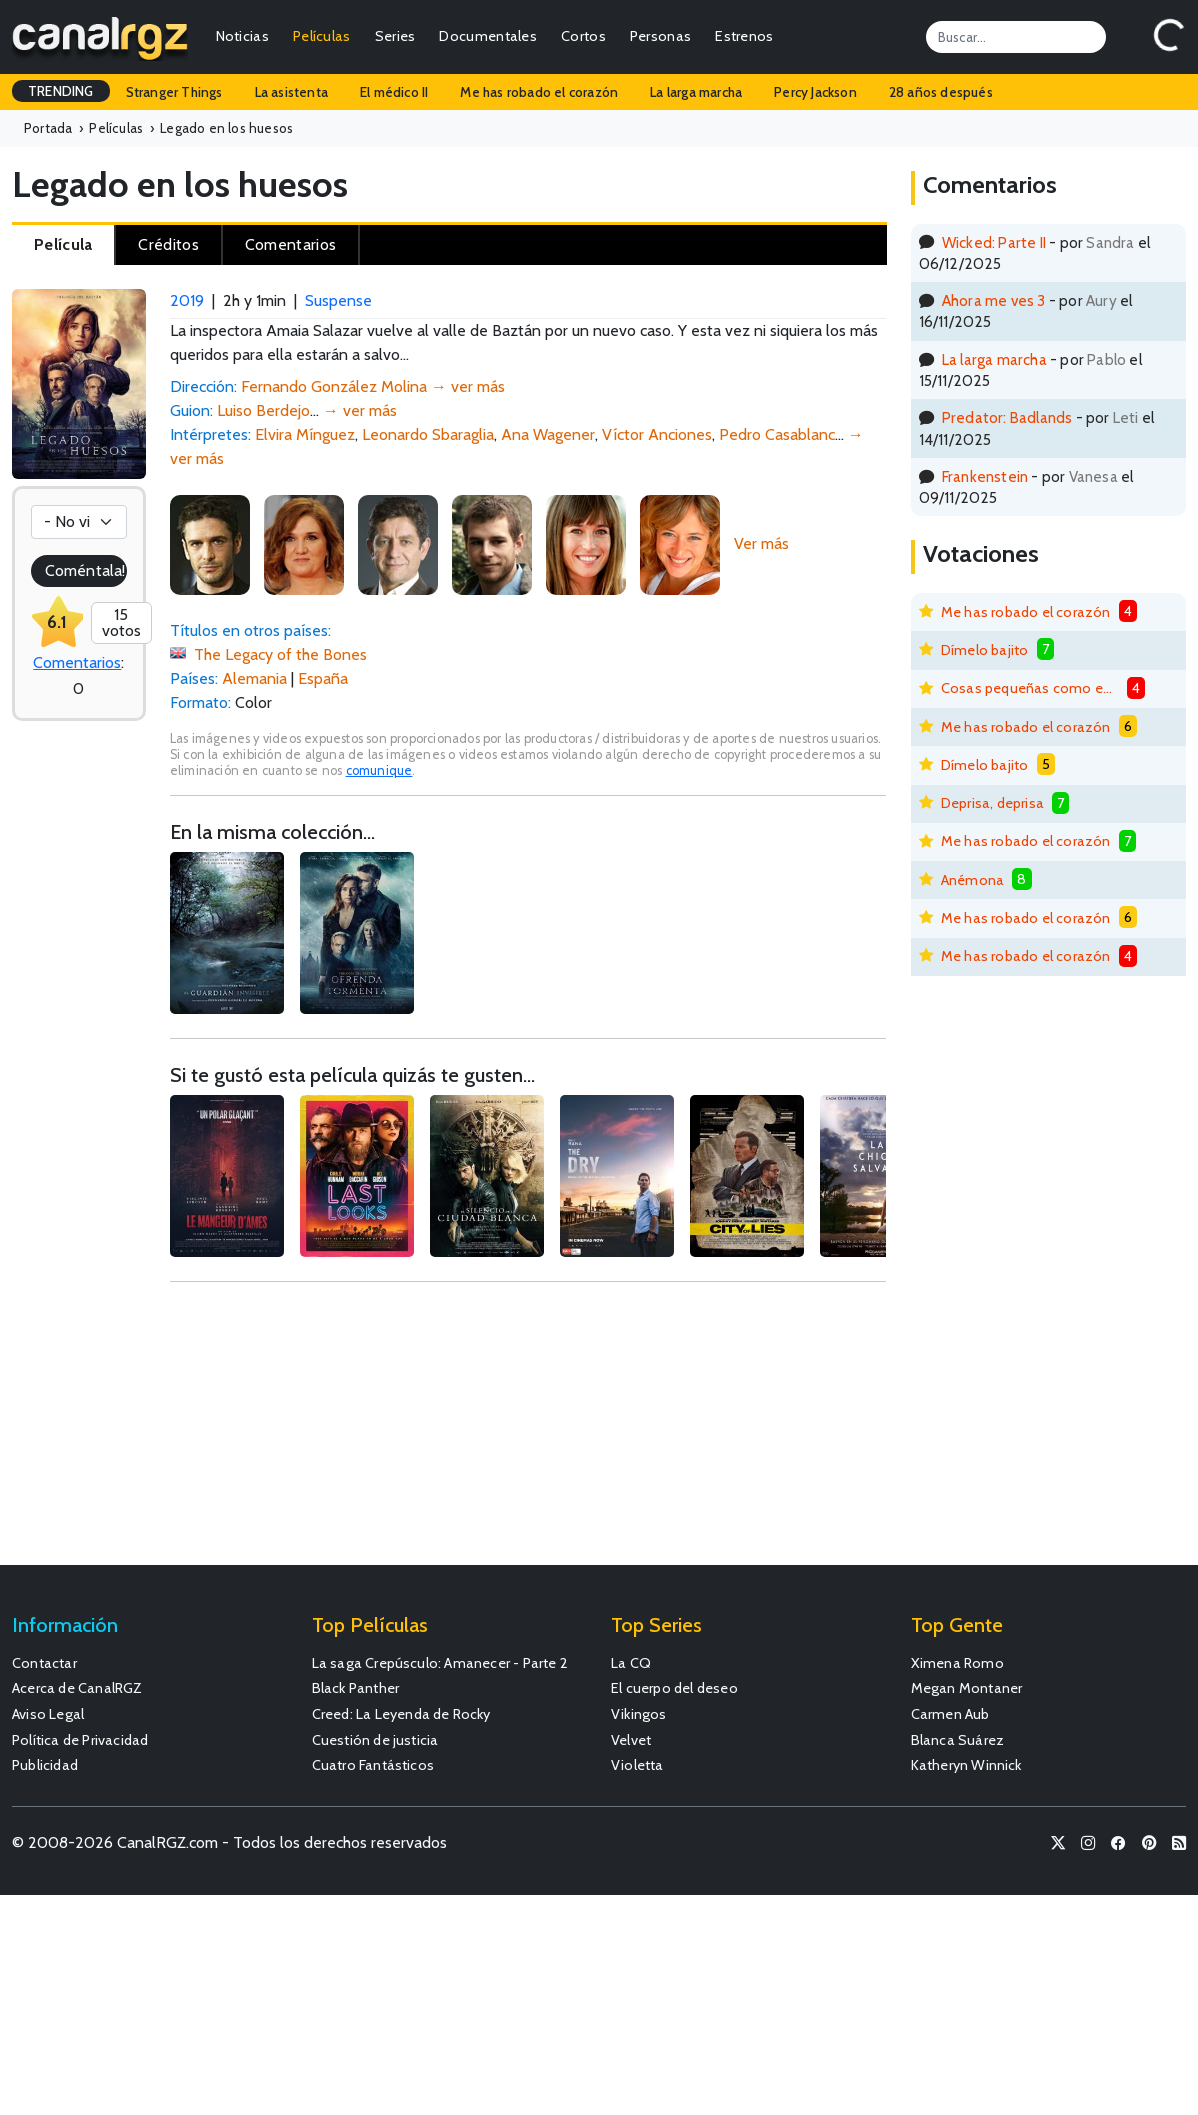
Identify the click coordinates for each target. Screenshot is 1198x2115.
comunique (379, 770)
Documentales (488, 36)
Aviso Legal (48, 1714)
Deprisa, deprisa (992, 803)
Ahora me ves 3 (994, 300)
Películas (322, 36)
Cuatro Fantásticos (373, 1765)
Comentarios (77, 662)
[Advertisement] (528, 1433)
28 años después (941, 92)
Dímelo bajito (985, 650)
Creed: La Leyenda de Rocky (401, 1714)
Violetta (637, 1765)
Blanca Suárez (958, 1740)
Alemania (254, 678)
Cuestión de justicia (375, 1740)
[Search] (1016, 37)
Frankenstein (985, 476)
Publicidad (45, 1765)
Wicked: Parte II (994, 242)
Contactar (44, 1663)
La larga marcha (696, 92)
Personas (660, 36)
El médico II (394, 92)
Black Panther (356, 1688)
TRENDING (61, 91)
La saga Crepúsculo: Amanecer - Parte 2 (440, 1663)
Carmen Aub (950, 1714)
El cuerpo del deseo (674, 1688)
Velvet (631, 1740)
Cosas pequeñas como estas (1030, 688)
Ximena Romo (957, 1663)
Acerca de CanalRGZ (77, 1688)
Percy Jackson (815, 92)
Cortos (583, 36)
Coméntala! (85, 570)
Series (395, 36)
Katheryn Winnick (966, 1765)
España (323, 678)
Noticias (242, 36)
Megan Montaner (967, 1688)
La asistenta (291, 92)
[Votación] (79, 522)
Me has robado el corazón (539, 92)
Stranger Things (174, 92)
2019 (187, 300)
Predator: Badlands (1007, 417)
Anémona (972, 880)
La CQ (631, 1663)
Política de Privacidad (80, 1740)
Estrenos (744, 36)
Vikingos (639, 1714)
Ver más (761, 543)
